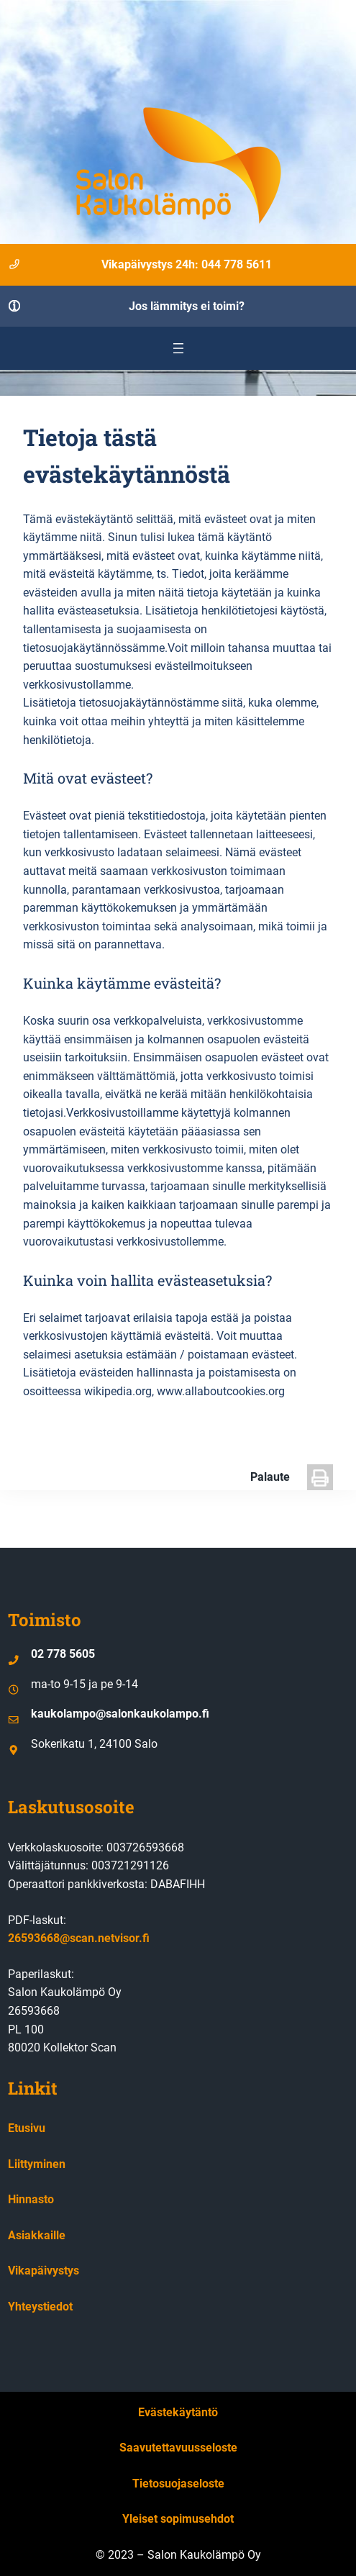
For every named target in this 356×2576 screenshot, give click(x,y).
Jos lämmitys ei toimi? (187, 306)
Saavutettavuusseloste (178, 2447)
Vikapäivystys (43, 2270)
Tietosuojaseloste (178, 2483)
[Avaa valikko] (178, 348)
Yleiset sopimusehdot (178, 2519)
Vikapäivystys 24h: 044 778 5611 (186, 264)
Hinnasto (31, 2199)
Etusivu (26, 2128)
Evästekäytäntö (178, 2412)
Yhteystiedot (40, 2306)
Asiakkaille (36, 2235)
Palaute (270, 1477)
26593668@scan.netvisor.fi (79, 1938)
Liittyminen (36, 2164)
